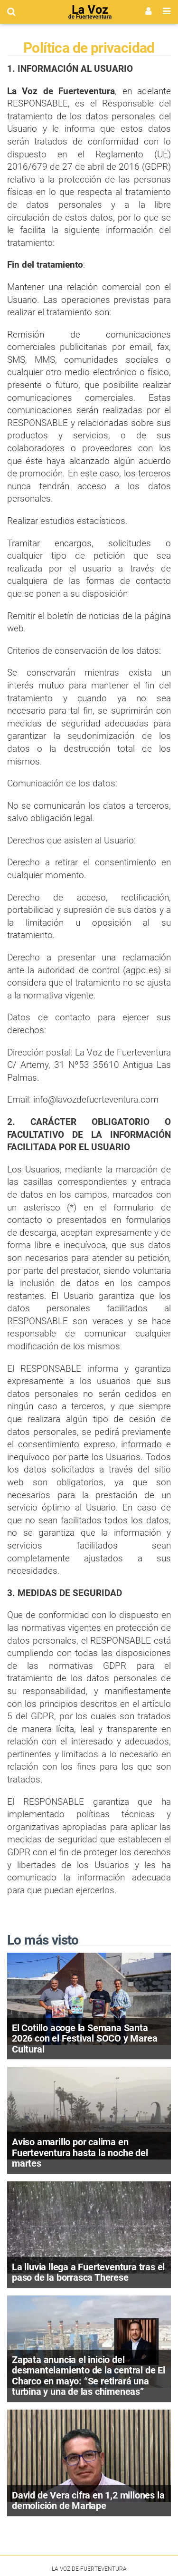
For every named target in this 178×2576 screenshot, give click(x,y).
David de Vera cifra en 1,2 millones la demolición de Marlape (88, 2500)
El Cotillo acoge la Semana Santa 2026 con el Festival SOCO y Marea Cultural (84, 2038)
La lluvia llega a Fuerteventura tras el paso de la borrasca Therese (88, 2272)
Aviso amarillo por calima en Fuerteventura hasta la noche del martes (80, 2152)
